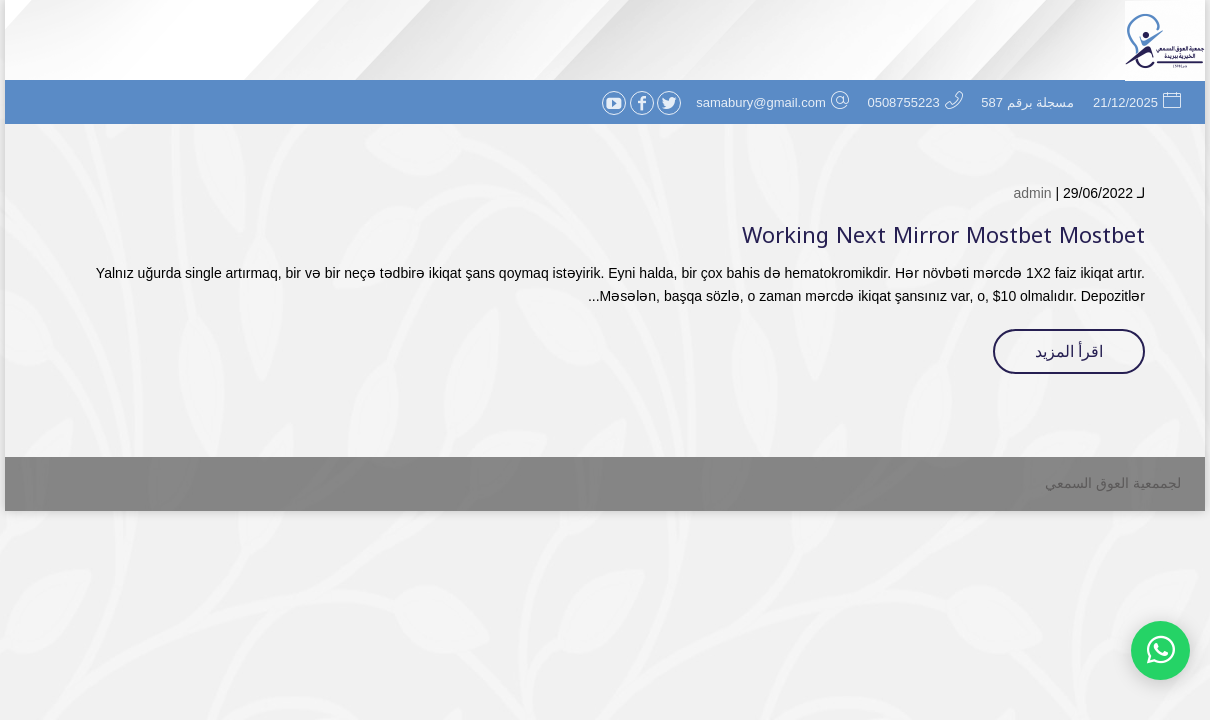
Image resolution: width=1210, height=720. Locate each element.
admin (1032, 193)
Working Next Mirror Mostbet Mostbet (943, 236)
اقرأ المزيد (1069, 351)
